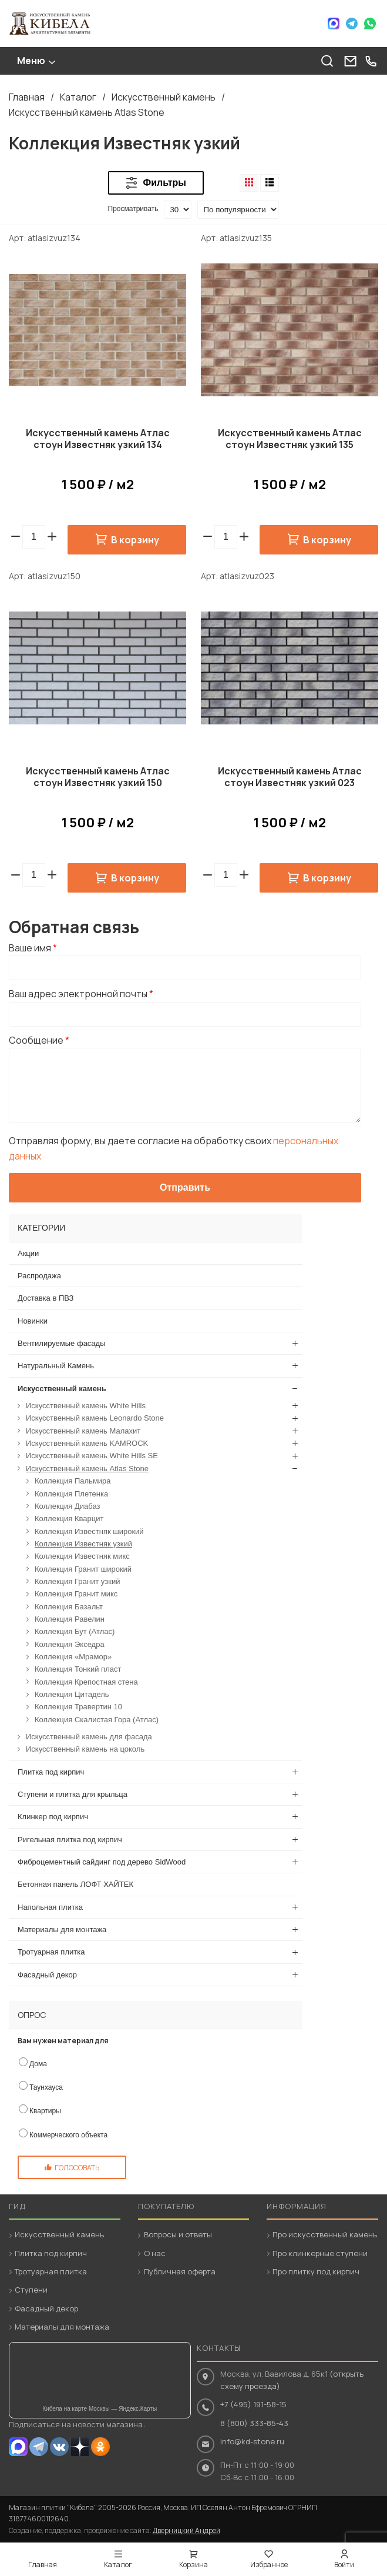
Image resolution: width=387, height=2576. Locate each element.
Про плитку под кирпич (315, 2271)
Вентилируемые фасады (62, 1343)
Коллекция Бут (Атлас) (75, 1631)
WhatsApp (370, 23)
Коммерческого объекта (68, 2135)
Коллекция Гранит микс (76, 1593)
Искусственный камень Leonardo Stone (95, 1418)
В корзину (135, 539)
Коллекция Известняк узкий (83, 1543)
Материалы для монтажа (62, 1929)
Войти (344, 2565)
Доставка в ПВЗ (45, 1298)
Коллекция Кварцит (69, 1518)
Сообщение (39, 1040)
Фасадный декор (47, 1974)
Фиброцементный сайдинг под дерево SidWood (102, 1861)
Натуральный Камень (56, 1365)
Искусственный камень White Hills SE (92, 1455)
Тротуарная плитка (51, 1951)
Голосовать (77, 2168)
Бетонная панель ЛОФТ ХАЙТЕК (75, 1884)
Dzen (79, 2446)
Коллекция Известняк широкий (89, 1531)
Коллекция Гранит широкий (83, 1569)
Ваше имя (33, 947)
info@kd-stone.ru (252, 2441)
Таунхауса (46, 2087)
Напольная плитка (50, 1907)
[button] (52, 537)
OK (100, 2446)
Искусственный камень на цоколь (85, 1749)
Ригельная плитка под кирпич (70, 1839)
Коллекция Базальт (69, 1606)
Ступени (31, 2289)
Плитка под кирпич (51, 1772)
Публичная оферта (180, 2271)
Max (333, 23)
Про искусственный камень (324, 2234)
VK (59, 2446)
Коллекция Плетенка (71, 1493)
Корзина (193, 2565)
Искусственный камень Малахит (83, 1430)
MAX (18, 2446)
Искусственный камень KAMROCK (87, 1443)
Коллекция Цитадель (72, 1694)
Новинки (33, 1321)
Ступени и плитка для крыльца (72, 1794)
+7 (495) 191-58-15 (253, 2404)
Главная (27, 97)
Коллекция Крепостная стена (86, 1682)
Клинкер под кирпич (53, 1816)
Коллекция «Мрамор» (73, 1656)
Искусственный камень (164, 97)
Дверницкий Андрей (186, 2530)
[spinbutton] (33, 537)
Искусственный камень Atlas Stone (86, 112)
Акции (28, 1253)
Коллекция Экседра (70, 1644)
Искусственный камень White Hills (86, 1405)
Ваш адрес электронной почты (81, 993)
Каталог (78, 97)
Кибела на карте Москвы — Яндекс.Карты (99, 2408)
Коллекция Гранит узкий (77, 1581)
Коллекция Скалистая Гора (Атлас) (97, 1719)
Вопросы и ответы (178, 2234)
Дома (38, 2064)
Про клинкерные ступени (320, 2253)
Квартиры (45, 2111)
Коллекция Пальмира (73, 1480)
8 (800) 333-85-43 (254, 2423)
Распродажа (39, 1275)
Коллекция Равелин (70, 1619)
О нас (155, 2253)
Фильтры (164, 183)
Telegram (352, 23)
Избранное (269, 2565)
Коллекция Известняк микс (82, 1556)
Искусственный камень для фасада (89, 1736)
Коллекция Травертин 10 (78, 1706)
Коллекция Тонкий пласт (78, 1669)
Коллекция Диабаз (67, 1506)
